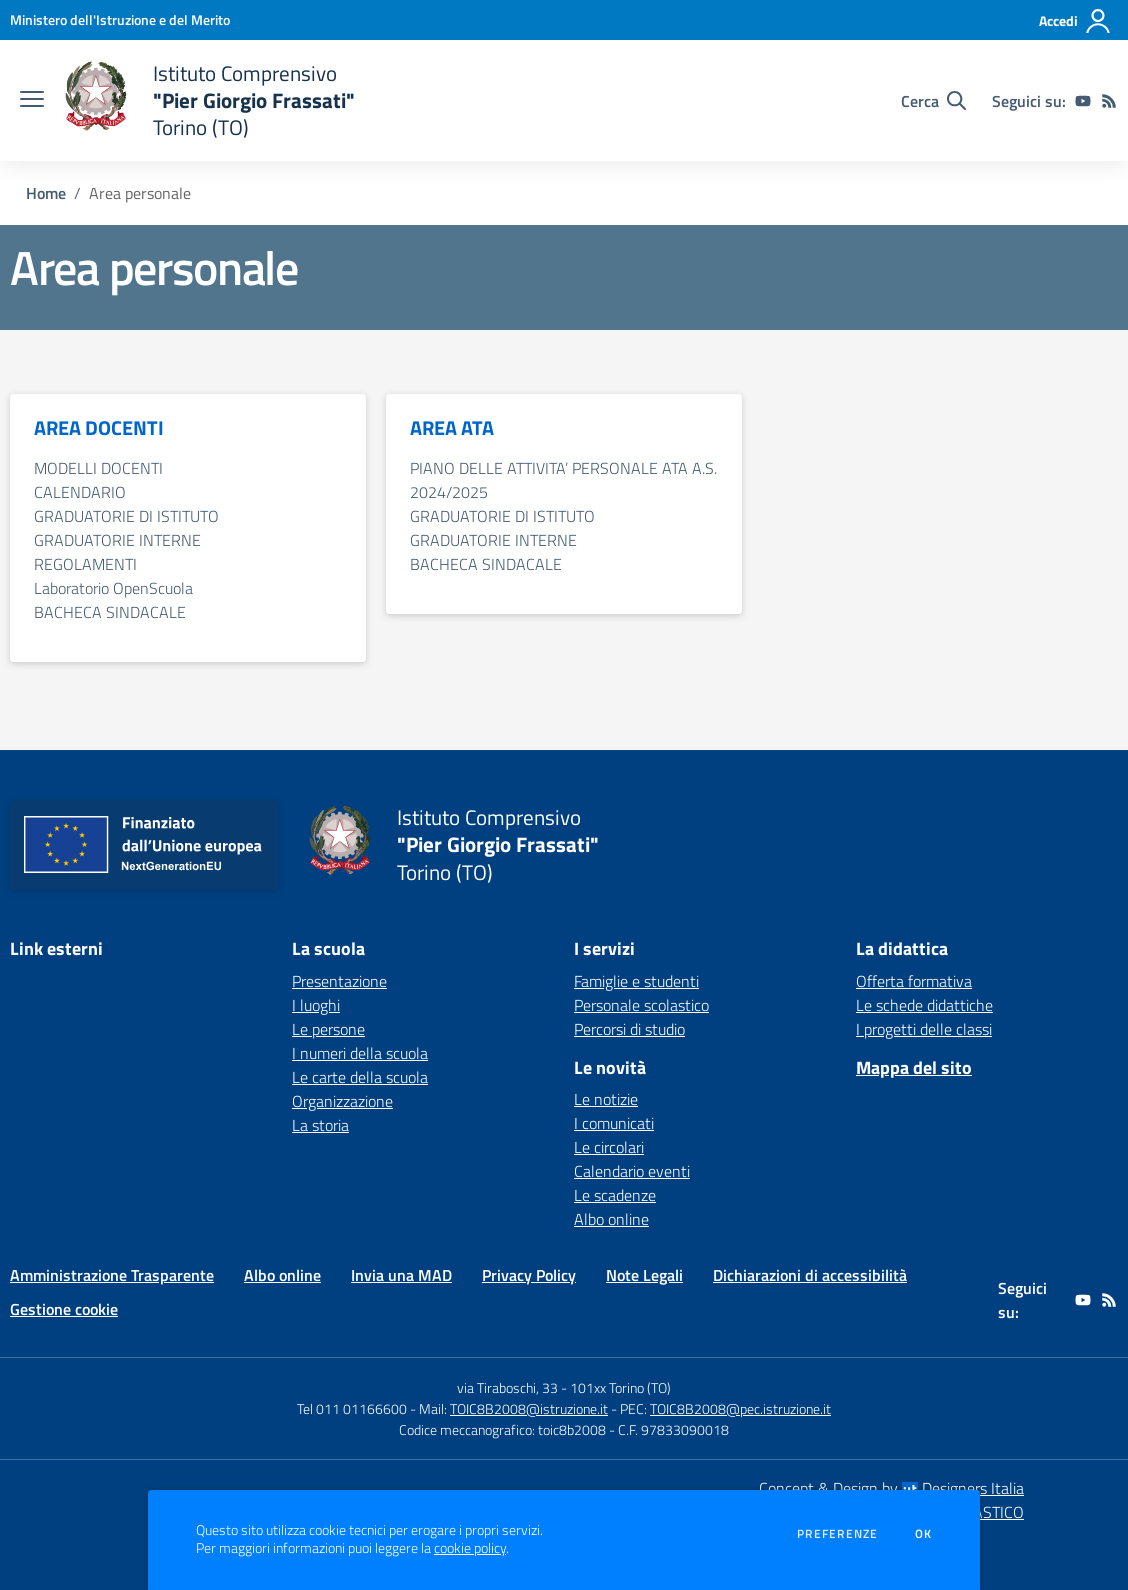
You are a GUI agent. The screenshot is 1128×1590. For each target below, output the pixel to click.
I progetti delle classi (924, 1029)
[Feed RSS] (1109, 101)
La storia (320, 1125)
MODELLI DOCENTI (98, 468)
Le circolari (609, 1147)
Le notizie (606, 1099)
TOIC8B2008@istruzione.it (529, 1408)
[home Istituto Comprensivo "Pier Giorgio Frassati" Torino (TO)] (209, 100)
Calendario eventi (632, 1171)
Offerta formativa (914, 981)
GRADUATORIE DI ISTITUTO (126, 516)
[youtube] (1083, 101)
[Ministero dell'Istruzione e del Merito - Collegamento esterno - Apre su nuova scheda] (120, 19)
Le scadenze (615, 1195)
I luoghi (316, 1005)
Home (46, 193)
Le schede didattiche (924, 1005)
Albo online (611, 1219)
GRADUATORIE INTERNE (117, 540)
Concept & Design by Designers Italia (891, 1488)
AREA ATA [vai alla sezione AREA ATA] (452, 428)
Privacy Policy (529, 1275)
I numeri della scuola (360, 1053)
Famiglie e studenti (636, 981)
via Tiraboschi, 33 (507, 1387)
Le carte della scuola (360, 1077)
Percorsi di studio (629, 1029)
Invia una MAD (401, 1275)
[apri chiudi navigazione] (32, 101)
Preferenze (837, 1534)
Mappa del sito (914, 1067)
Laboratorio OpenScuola (113, 588)
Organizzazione (342, 1101)
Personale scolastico (641, 1005)
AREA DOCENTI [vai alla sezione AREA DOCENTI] (99, 428)
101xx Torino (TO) (620, 1387)
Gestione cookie (64, 1309)
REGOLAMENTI (85, 564)
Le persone (328, 1029)
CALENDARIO (80, 492)
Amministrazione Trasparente (112, 1275)
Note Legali (644, 1275)
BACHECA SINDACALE (110, 612)
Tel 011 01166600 (352, 1408)
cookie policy (470, 1548)
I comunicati (614, 1123)
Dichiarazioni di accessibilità (810, 1275)
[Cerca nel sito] (933, 101)
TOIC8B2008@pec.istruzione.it (740, 1408)
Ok (924, 1534)
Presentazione (339, 981)
